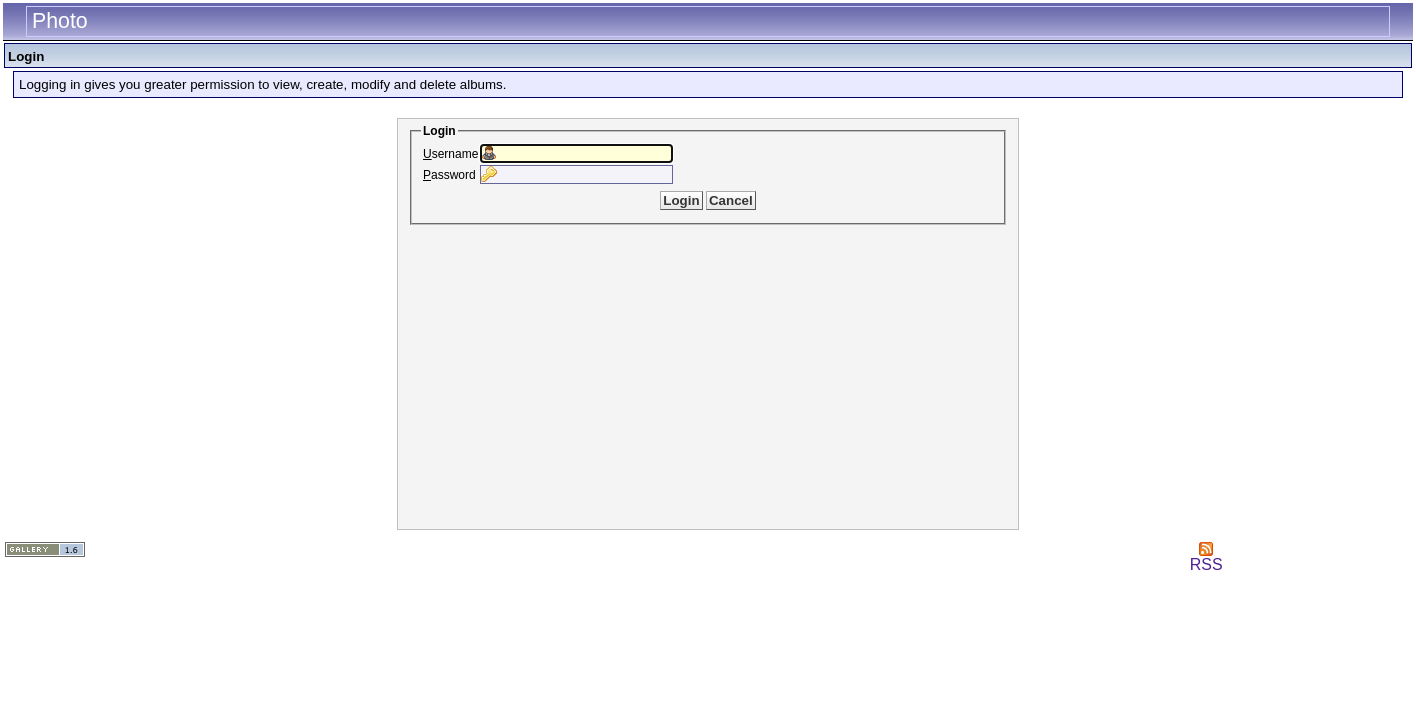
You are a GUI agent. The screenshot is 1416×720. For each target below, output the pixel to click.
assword (449, 175)
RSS (1206, 557)
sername (450, 154)
